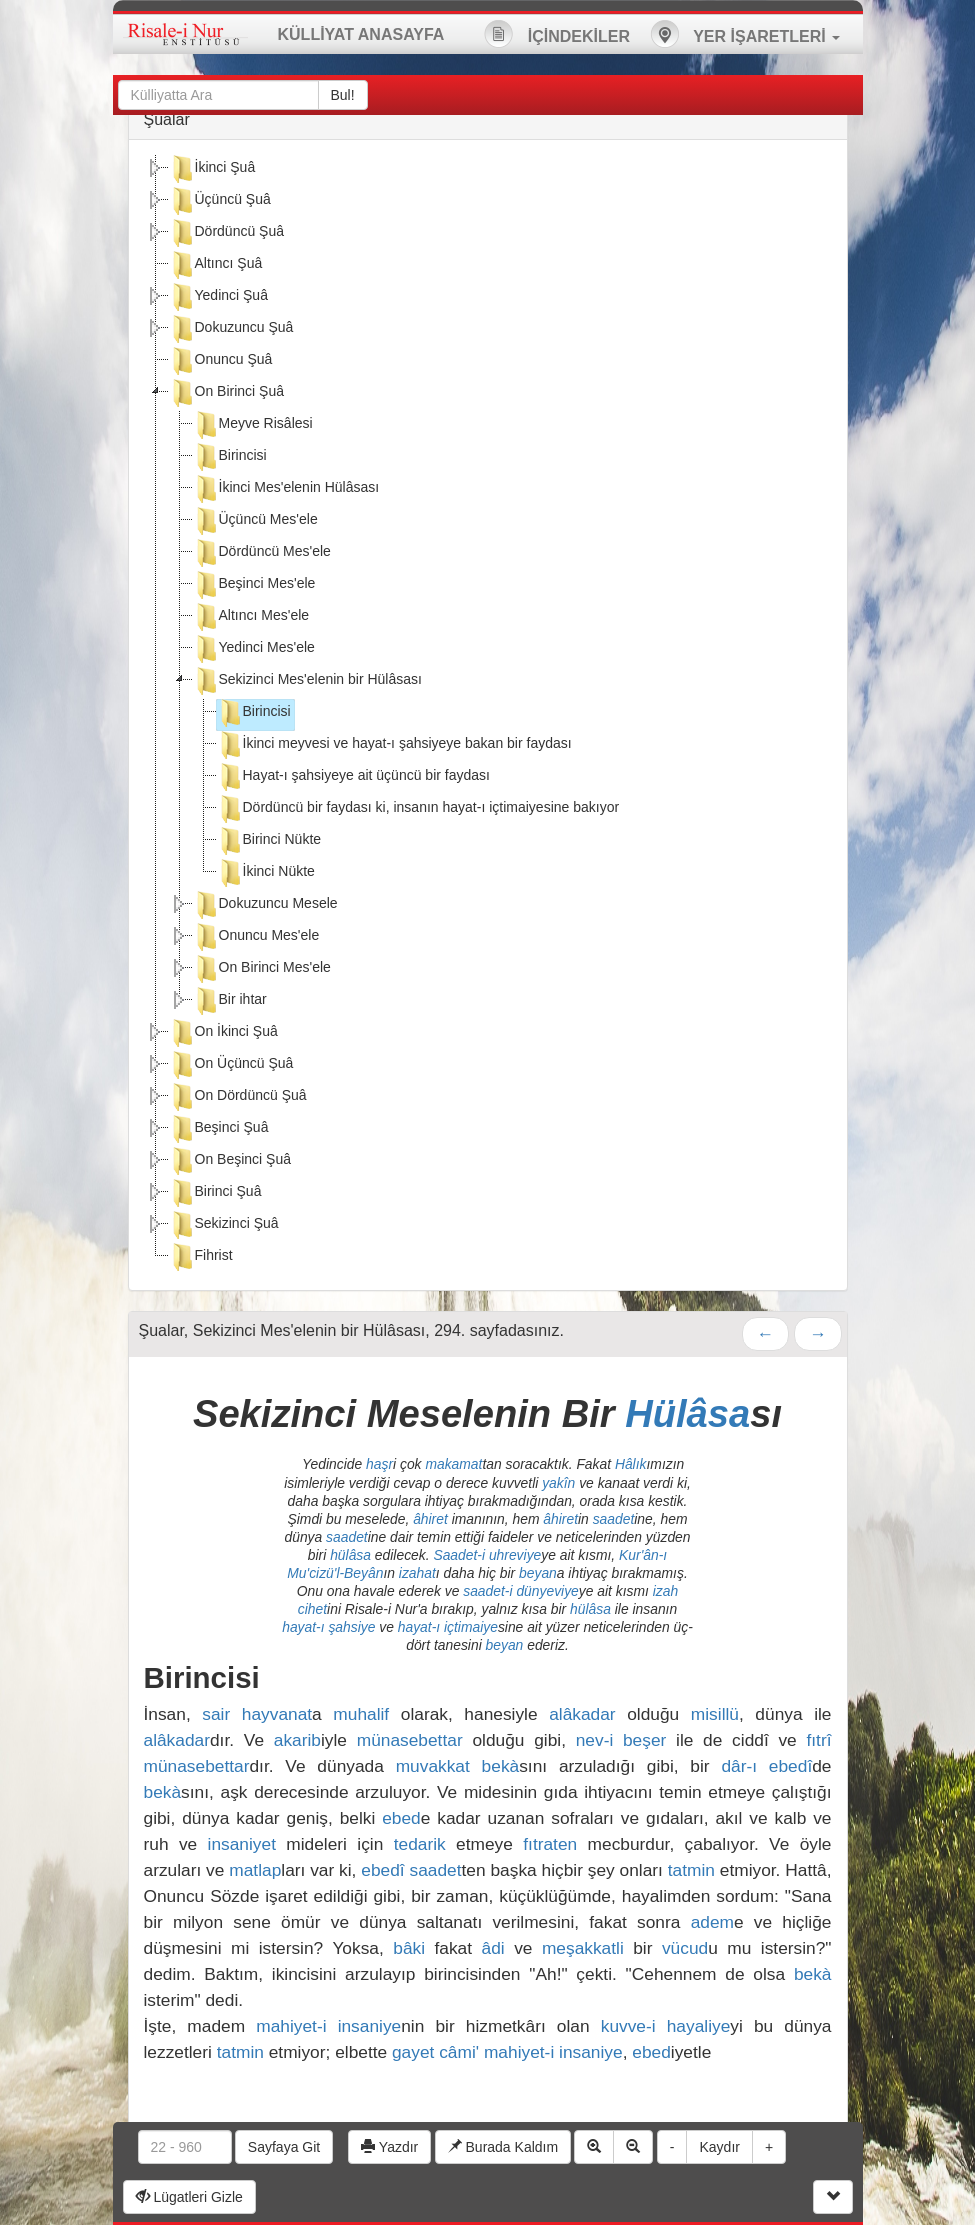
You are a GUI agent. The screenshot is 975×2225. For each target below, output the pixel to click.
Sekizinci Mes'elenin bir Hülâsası (307, 681)
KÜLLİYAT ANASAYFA (361, 34)
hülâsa (350, 1555)
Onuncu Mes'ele (256, 937)
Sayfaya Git (284, 2147)
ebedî (382, 1870)
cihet (312, 1609)
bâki (409, 1948)
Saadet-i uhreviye (487, 1555)
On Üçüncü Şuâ (231, 1065)
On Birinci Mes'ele (262, 969)
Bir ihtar (230, 1001)
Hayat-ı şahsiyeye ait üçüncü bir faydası (353, 777)
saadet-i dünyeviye (521, 1591)
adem (712, 1922)
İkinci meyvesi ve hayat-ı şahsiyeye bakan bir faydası (394, 745)
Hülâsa (687, 1413)
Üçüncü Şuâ (220, 201)
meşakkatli (583, 1948)
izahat (417, 1573)
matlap (255, 1870)
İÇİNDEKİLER (557, 34)
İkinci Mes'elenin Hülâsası (286, 489)
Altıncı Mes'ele (251, 617)
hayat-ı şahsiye (328, 1627)
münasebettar (410, 1740)
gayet (413, 2052)
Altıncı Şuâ (216, 265)
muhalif (361, 1714)
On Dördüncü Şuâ (238, 1097)
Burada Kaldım (503, 2147)
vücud (685, 1948)
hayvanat (277, 1714)
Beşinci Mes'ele (254, 585)
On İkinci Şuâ (223, 1033)
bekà (501, 1766)
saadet (614, 1519)
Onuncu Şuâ (221, 361)
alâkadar (582, 1714)
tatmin (691, 1870)
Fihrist (201, 1257)
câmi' (459, 2052)
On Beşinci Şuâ (230, 1161)
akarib (297, 1740)
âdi (493, 1948)
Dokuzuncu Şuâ (231, 329)
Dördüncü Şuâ (227, 233)
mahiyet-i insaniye (328, 2026)
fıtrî (818, 1740)
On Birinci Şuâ (226, 393)
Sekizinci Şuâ (224, 1225)
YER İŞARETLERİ (745, 34)
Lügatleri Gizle (189, 2197)
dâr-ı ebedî (766, 1766)
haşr (379, 1464)
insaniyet (242, 1844)
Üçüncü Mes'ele (255, 521)
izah (665, 1591)
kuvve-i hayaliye (666, 2026)
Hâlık (631, 1464)
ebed (401, 1818)
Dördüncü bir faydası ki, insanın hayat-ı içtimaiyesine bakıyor (418, 809)
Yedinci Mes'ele (254, 649)
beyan (538, 1573)
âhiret (430, 1519)
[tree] (488, 715)
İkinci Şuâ (212, 169)
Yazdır (389, 2147)
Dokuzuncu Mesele (265, 905)
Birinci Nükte (269, 841)
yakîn (558, 1483)
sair (216, 1714)
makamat (453, 1464)
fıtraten (550, 1844)
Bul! (343, 95)
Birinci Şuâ (215, 1193)
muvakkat (433, 1766)
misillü (715, 1714)
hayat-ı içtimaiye (448, 1627)
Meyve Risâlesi (253, 425)
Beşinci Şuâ (219, 1129)
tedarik (420, 1844)
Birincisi (230, 457)
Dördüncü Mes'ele (262, 553)
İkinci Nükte (266, 873)
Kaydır (719, 2147)
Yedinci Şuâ (218, 297)
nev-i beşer (621, 1740)
